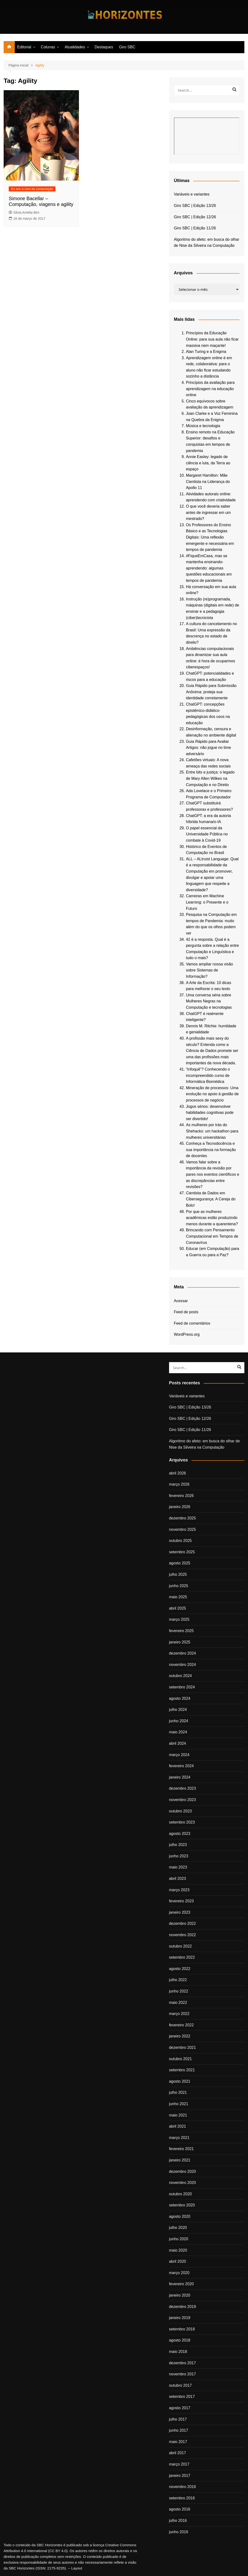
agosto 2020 (179, 2216)
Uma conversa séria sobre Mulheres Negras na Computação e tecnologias (209, 1001)
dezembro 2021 (182, 2047)
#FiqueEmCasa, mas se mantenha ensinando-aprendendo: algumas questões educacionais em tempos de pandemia (209, 568)
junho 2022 (178, 1991)
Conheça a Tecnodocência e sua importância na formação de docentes (211, 1149)
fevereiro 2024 (181, 1766)
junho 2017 (178, 2430)
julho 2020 (178, 2228)
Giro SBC (127, 47)
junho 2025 (178, 1586)
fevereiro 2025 (181, 1631)
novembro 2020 (182, 2183)
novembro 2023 (182, 1800)
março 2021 (179, 2138)
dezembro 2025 (182, 1518)
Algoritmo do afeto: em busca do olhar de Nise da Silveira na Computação (206, 242)
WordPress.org (187, 1334)
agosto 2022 (179, 1969)
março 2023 (179, 1890)
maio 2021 (178, 2115)
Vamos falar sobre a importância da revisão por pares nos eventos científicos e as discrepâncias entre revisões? (212, 1174)
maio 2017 (178, 2442)
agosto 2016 (179, 2509)
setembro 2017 (182, 2396)
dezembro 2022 (182, 1923)
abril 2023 (177, 1878)
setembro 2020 (182, 2205)
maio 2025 (178, 1597)
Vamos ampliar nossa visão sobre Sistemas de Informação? (209, 970)
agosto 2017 (179, 2408)
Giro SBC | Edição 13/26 (195, 206)
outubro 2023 (180, 1811)
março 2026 (179, 1484)
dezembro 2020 (182, 2171)
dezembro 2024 (182, 1653)
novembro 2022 (182, 1935)
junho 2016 (178, 2532)
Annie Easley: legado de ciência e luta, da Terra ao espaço (208, 463)
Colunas (48, 47)
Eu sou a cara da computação (32, 189)
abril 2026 (177, 1473)
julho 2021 (178, 2092)
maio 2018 (178, 2352)
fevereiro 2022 (181, 2025)
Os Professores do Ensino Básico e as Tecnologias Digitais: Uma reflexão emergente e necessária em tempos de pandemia (210, 537)
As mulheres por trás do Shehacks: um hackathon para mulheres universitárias (212, 1131)
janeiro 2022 (179, 2036)
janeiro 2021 (179, 2160)
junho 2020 (178, 2239)
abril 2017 (177, 2453)
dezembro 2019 (182, 2307)
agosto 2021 (179, 2081)
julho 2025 (178, 1574)
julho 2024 (178, 1710)
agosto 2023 (179, 1834)
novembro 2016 (182, 2487)
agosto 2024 (179, 1698)
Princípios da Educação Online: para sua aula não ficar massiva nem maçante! (212, 339)
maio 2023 (178, 1867)
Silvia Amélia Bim (24, 212)
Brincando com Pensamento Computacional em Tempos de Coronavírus (212, 1236)
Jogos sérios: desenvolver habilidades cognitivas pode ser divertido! (210, 1112)
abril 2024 (177, 1743)
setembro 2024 (182, 1687)
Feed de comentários (192, 1323)
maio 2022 (178, 2002)
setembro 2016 (182, 2498)
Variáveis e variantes (191, 194)
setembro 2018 (182, 2329)
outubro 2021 (180, 2059)
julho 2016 (178, 2520)
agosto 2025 (179, 1563)
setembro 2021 (182, 2070)
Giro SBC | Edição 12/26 (195, 217)
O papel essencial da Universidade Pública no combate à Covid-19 (207, 834)
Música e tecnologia (203, 426)
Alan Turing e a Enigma (206, 352)
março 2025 (179, 1619)
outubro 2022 (180, 1946)
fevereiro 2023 (181, 1901)
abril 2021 (177, 2126)
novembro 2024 (182, 1665)
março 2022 (179, 2014)
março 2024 (179, 1755)
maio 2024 (178, 1732)
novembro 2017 (182, 2374)
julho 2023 (178, 1845)
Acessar (181, 1301)
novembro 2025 (182, 1529)
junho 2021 (178, 2104)
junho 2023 (178, 1856)
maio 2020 (178, 2250)
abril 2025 (177, 1608)
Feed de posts (186, 1312)
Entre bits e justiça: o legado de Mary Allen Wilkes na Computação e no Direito (210, 778)
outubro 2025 (180, 1541)
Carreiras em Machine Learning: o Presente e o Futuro (207, 902)
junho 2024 (178, 1721)
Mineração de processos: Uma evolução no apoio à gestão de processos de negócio (212, 1094)
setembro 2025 (182, 1552)
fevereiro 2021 (181, 2149)
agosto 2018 (179, 2340)
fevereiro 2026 (181, 1496)
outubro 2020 (180, 2194)
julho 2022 (178, 1980)
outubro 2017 (180, 2385)
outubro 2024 (180, 1676)
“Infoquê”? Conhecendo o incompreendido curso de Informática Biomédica (208, 1075)
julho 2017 (178, 2419)
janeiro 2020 (179, 2295)
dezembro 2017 (182, 2363)
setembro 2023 (182, 1822)
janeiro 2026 (179, 1507)
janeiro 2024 (179, 1777)
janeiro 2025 (179, 1642)
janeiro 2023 (179, 1912)
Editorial (24, 47)
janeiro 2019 (179, 2318)
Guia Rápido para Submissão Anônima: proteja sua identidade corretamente (211, 692)
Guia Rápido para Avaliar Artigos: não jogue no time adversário (208, 747)
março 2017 (179, 2464)
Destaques (103, 47)
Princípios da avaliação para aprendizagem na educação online (210, 388)
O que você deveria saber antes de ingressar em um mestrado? (208, 512)
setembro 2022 (182, 1957)
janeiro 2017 (179, 2476)
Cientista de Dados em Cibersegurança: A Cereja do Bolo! (211, 1199)
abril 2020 (177, 2261)
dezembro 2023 (182, 1788)
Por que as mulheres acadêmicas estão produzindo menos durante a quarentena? (212, 1218)
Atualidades (75, 47)
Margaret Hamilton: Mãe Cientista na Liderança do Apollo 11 (208, 481)
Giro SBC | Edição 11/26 (195, 228)
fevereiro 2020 (181, 2284)
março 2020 (179, 2273)
